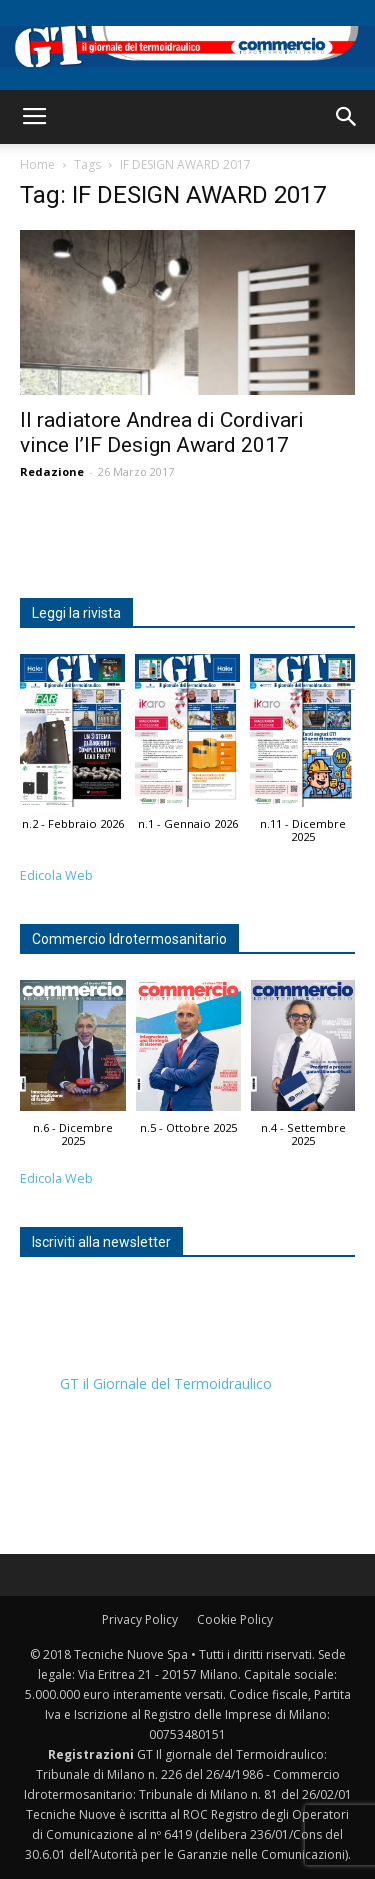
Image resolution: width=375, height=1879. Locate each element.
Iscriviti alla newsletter (101, 1242)
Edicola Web (56, 875)
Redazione (52, 471)
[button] (347, 117)
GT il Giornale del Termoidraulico (166, 1383)
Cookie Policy (235, 1619)
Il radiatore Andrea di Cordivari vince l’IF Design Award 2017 (162, 432)
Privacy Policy (140, 1619)
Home (37, 164)
